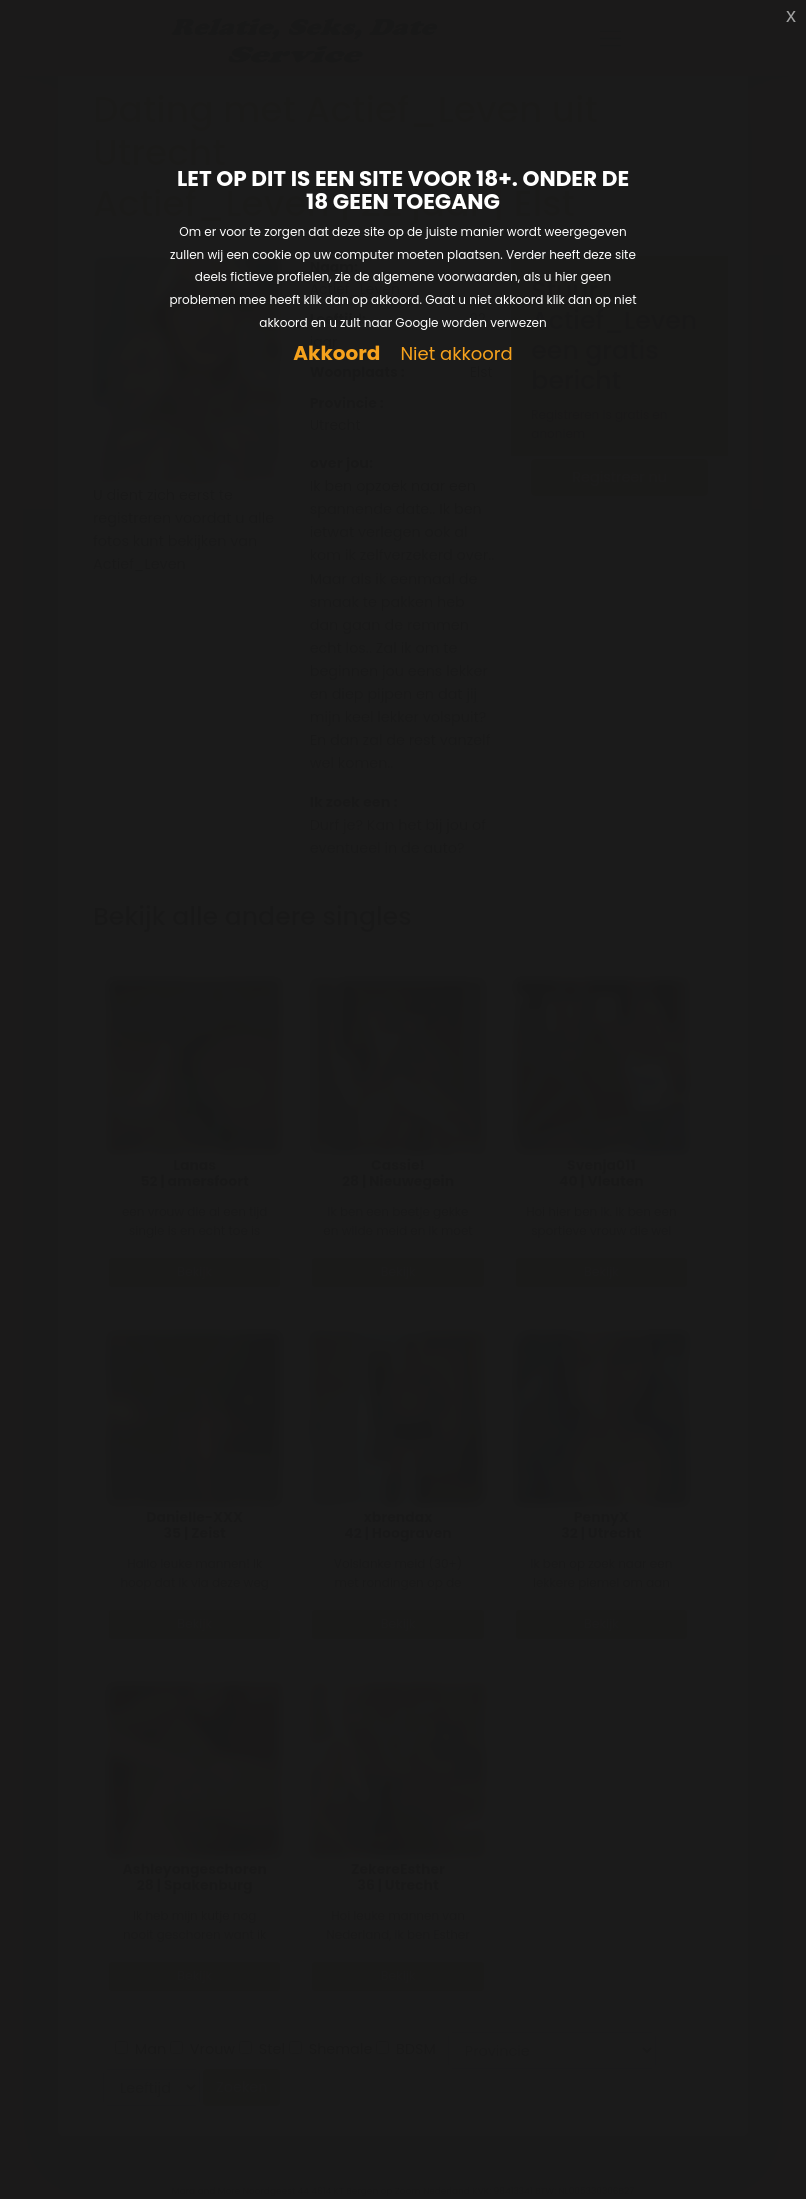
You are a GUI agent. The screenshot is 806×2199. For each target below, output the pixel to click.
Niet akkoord (456, 354)
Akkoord (336, 353)
